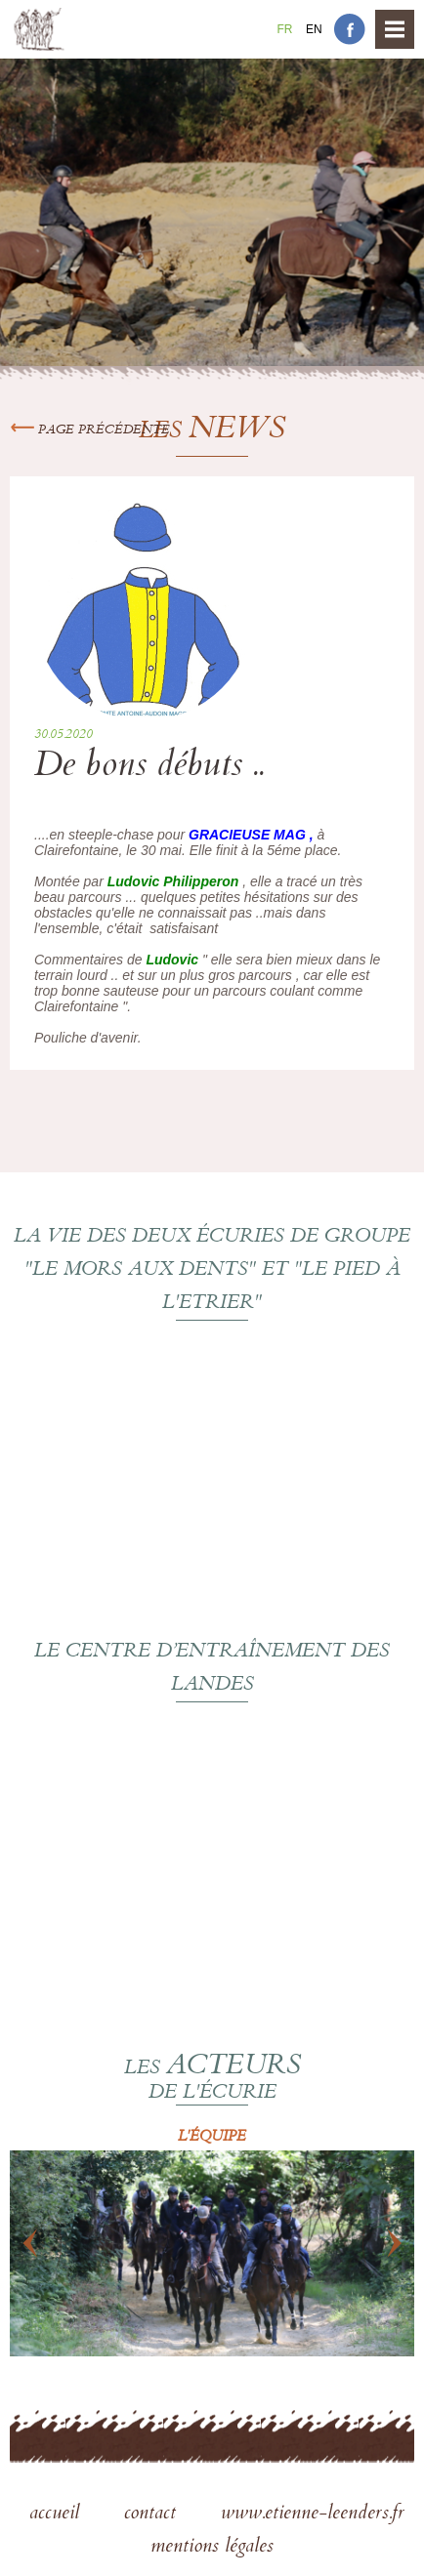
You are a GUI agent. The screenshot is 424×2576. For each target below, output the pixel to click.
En (314, 29)
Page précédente (90, 430)
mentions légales (212, 2547)
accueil (57, 2514)
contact (153, 2514)
